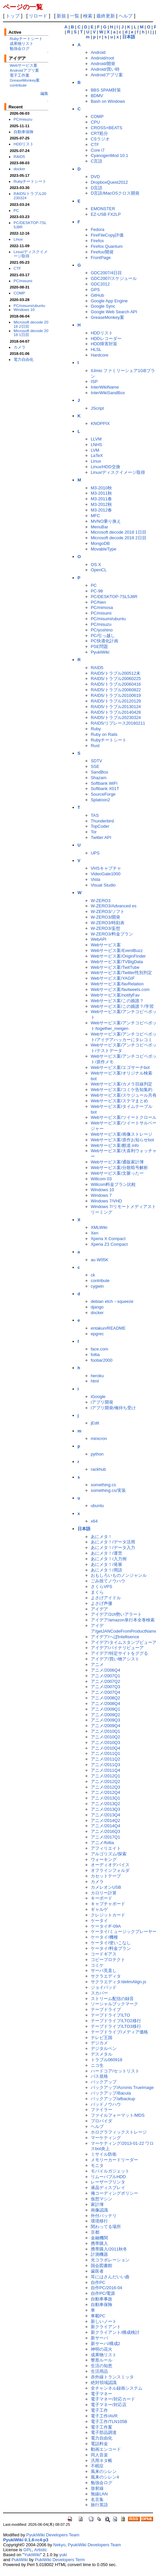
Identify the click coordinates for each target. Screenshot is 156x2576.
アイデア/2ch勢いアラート (116, 1614)
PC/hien (98, 602)
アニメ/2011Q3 (105, 1764)
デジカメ (99, 2042)
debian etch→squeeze (112, 1301)
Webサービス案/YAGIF (113, 978)
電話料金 (99, 2443)
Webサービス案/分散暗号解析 (119, 1167)
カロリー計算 (104, 1892)
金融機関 (99, 2237)
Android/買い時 (105, 69)
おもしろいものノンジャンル (119, 1575)
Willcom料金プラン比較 (113, 1184)
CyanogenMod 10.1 (109, 155)
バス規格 (99, 2076)
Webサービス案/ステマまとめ (119, 1100)
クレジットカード (108, 1915)
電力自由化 (23, 359)
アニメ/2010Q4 (105, 1748)
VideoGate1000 (106, 873)
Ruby (96, 728)
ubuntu (97, 1505)
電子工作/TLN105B (109, 2421)
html (95, 1381)
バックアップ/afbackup (113, 2098)
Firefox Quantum (107, 246)
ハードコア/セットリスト (115, 2070)
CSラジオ (100, 138)
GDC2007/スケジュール (114, 278)
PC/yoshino (102, 629)
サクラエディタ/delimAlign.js (118, 1981)
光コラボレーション (110, 2259)
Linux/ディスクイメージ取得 (31, 253)
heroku (97, 1375)
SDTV (96, 760)
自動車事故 (101, 2298)
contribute (18, 85)
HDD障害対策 (104, 343)
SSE (95, 766)
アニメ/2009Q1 (105, 1709)
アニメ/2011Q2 (105, 1759)
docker (19, 169)
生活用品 (99, 2371)
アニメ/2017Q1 (105, 1837)
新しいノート (104, 2321)
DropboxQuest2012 (109, 182)
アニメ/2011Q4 (105, 1770)
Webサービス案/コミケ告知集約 (121, 1089)
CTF (17, 268)
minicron (99, 1438)
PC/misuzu (23, 119)
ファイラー (101, 2109)
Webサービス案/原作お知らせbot (122, 1139)
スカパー (99, 1992)
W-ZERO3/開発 (105, 917)
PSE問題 (99, 646)
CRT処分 (99, 133)
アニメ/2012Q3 (105, 1787)
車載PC (98, 2315)
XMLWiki (99, 1227)
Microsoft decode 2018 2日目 (31, 324)
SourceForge (103, 794)
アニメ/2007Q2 (105, 1681)
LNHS (96, 444)
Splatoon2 (100, 799)
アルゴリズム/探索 (109, 1853)
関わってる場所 (106, 2226)
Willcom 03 (101, 1178)
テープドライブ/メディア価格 (119, 2031)
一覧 (74, 16)
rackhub (98, 1469)
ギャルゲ (99, 1909)
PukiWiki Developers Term (60, 2559)
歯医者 (97, 2271)
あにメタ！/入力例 (109, 1558)
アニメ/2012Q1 (105, 1775)
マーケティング (106, 2137)
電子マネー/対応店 (109, 2404)
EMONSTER (103, 208)
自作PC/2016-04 (106, 2287)
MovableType (103, 549)
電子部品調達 (104, 2432)
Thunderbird (102, 820)
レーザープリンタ (108, 2181)
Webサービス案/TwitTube (115, 967)
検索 (87, 16)
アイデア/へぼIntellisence (115, 1636)
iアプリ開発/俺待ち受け (113, 1407)
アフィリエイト (106, 1848)
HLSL (96, 349)
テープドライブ (106, 2009)
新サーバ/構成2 (105, 2343)
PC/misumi (23, 281)
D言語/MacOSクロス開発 (115, 193)
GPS (95, 289)
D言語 (96, 187)
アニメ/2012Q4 (105, 1792)
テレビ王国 (101, 2037)
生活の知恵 (101, 2365)
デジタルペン (104, 2048)
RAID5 (19, 156)
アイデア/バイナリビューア (117, 1647)
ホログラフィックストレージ (119, 2132)
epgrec (97, 1333)
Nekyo (59, 2544)
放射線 (97, 2488)
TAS (95, 815)
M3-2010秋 (101, 487)
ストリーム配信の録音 (112, 1998)
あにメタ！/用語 (106, 1570)
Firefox (97, 240)
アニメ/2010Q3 (105, 1742)
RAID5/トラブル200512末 (115, 673)
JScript (97, 408)
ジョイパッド (104, 1987)
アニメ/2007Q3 (105, 1686)
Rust (95, 745)
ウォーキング (104, 1859)
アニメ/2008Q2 (105, 1697)
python (97, 1454)
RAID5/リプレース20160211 (118, 723)
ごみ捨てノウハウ (108, 1580)
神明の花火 (101, 2349)
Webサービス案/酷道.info (115, 1145)
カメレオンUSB (106, 1887)
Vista (95, 879)
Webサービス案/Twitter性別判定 (121, 972)
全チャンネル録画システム (116, 2388)
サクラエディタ (106, 1976)
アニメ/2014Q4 (105, 1825)
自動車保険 (23, 132)
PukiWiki (20, 2559)
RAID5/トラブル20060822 (116, 689)
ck (93, 1274)
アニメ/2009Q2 (105, 1714)
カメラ (20, 347)
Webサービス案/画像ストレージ (121, 1134)
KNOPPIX (100, 423)
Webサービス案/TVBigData (117, 961)
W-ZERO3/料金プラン (112, 933)
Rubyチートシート (26, 38)
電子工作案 (19, 75)
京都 (95, 2232)
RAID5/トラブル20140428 (116, 712)
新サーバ (99, 2337)
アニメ (97, 1664)
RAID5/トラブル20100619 (116, 695)
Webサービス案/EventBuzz (117, 950)
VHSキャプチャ (106, 868)
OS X (96, 564)
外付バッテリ (104, 2215)
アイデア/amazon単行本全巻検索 (123, 1619)
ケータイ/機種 (104, 1937)
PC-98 (97, 590)
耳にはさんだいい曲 (110, 2276)
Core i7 (98, 150)
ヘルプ (125, 16)
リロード (38, 16)
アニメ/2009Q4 (105, 1725)
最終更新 (105, 16)
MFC (95, 515)
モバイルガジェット (110, 2171)
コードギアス (104, 1953)
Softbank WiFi (104, 783)
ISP (94, 381)
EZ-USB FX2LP (106, 214)
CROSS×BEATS (106, 127)
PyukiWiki (100, 652)
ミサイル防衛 (104, 2154)
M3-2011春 (101, 498)
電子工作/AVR (104, 2415)
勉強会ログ (19, 48)
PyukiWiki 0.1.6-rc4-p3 (25, 2539)
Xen (94, 1233)
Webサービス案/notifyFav (115, 995)
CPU (95, 122)
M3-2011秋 (101, 493)
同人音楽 (99, 2454)
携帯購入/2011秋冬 (109, 2249)
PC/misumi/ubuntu (29, 305)
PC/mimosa (102, 607)
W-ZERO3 (101, 900)
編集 (44, 93)
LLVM (96, 438)
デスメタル (101, 2054)
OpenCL (99, 569)
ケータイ (99, 1920)
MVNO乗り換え (106, 521)
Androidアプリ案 (24, 70)
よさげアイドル (106, 1597)
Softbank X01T (105, 788)
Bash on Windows (108, 101)
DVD (95, 176)
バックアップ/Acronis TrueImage (122, 2087)
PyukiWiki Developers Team (52, 2534)
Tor (94, 831)
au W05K (99, 1259)
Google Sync (103, 306)
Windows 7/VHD (106, 1200)
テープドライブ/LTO (110, 2015)
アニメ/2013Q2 (105, 1803)
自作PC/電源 (103, 2293)
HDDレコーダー (106, 338)
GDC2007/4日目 (106, 272)
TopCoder (100, 826)
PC (16, 210)
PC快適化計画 (104, 640)
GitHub (97, 295)
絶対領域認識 (104, 2382)
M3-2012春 (101, 510)
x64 (94, 1521)
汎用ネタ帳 (101, 2460)
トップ (13, 16)
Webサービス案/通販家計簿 (117, 1161)
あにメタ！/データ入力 (113, 1547)
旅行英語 (99, 2504)
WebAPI (98, 939)
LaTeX (97, 455)
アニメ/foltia (102, 1842)
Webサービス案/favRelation (117, 983)
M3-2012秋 (101, 504)
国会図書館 (101, 2265)
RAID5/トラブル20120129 (116, 701)
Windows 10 (24, 309)
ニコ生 (97, 2065)
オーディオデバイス (110, 1864)
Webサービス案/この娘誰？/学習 (122, 1006)
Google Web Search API (114, 311)
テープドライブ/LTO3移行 (116, 2026)
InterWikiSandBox (108, 392)
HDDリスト (24, 144)
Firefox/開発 (102, 251)
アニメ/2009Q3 (105, 1720)
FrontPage (101, 257)
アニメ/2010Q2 (105, 1736)
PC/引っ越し (103, 635)
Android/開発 (103, 63)
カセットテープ (106, 1876)
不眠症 (97, 2465)
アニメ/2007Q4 (105, 1692)
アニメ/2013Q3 (105, 1809)
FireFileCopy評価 (107, 235)
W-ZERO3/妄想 (105, 928)
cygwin (97, 1286)
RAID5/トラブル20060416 (116, 684)
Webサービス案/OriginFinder (118, 956)
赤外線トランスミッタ (112, 2376)
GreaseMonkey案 (25, 80)
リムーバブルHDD (108, 2176)
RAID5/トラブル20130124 (116, 706)
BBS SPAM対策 (106, 90)
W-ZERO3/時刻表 (108, 922)
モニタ (97, 2165)
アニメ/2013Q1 (105, 1798)
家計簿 (97, 2204)
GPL (28, 2549)
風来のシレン (104, 2471)
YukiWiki (32, 2554)
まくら (97, 1592)
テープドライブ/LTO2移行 (116, 2020)
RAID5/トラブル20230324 (30, 195)
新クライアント (106, 2326)
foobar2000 (102, 1360)
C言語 (96, 161)
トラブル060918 (106, 2059)
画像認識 (99, 2210)
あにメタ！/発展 (106, 1564)
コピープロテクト (108, 1959)
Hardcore (99, 355)
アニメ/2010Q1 (105, 1731)
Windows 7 (101, 1195)
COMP (19, 293)
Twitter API (101, 837)
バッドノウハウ (106, 2104)
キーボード (101, 1898)
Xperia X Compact (108, 1238)
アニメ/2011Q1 (105, 1753)
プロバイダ (101, 2120)
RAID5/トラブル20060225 (116, 678)
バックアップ (104, 2081)
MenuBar (99, 526)
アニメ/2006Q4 (105, 1670)
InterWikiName (105, 387)
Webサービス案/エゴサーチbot (120, 1067)
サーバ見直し (104, 1970)
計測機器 (99, 2254)
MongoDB (100, 543)
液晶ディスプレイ (108, 2187)
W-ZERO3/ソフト (108, 911)
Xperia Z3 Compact (109, 1244)
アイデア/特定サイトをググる (119, 1653)
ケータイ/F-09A (106, 1926)
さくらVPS (101, 1586)
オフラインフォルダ (110, 1870)
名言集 (97, 2499)
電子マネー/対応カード (113, 2399)
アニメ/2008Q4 (105, 1703)
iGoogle (98, 1396)
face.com (99, 1348)
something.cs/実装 (108, 1490)
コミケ (97, 1965)
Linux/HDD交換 (105, 466)
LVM (95, 450)
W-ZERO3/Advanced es (113, 905)
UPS (95, 853)
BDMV (97, 95)
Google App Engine (109, 300)
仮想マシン (101, 2198)
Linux (18, 239)
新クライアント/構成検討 (115, 2332)
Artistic (40, 2549)
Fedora (97, 229)
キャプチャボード (108, 1903)
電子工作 (99, 2410)
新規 (61, 16)
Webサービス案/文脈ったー (117, 1173)
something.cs (103, 1484)
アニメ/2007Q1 (105, 1675)
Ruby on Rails (104, 734)
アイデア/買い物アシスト (115, 1658)
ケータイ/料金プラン (111, 1948)
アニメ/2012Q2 (105, 1781)
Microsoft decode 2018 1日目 (31, 332)
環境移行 (99, 2220)
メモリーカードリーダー (114, 2159)
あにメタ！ (101, 1536)
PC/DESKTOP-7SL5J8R (30, 224)
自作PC (98, 2282)
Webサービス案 (23, 65)
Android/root (102, 58)
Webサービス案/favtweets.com (120, 989)
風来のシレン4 (105, 2477)
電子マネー (101, 2393)
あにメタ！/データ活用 (113, 1541)
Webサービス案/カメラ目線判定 (121, 1083)
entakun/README (108, 1328)
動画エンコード (106, 2449)
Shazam (99, 777)
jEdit (95, 1423)
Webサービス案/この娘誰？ (117, 1000)
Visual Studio (103, 885)
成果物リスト (21, 43)
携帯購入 (99, 2243)
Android (98, 52)
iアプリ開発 (102, 1402)
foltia (95, 1354)
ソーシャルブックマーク (114, 2003)
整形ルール (101, 2360)
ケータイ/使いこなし (111, 1942)
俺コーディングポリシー (114, 2193)
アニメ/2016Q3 (105, 1831)
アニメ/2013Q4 (105, 1814)
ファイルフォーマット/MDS (117, 2115)
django (97, 1307)
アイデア (99, 1609)
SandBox (99, 772)
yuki (63, 2554)
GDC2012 (100, 284)
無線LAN (99, 2493)
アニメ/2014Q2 (105, 1820)
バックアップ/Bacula (111, 2093)
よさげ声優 (101, 1603)
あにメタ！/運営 (106, 1553)
